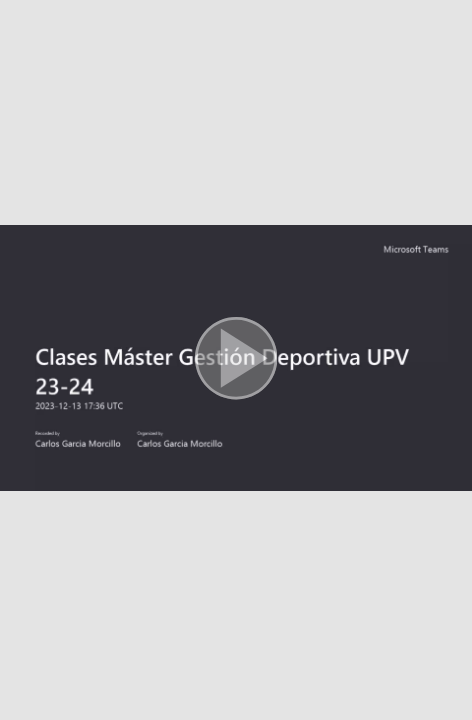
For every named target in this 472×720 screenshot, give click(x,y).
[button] (236, 360)
